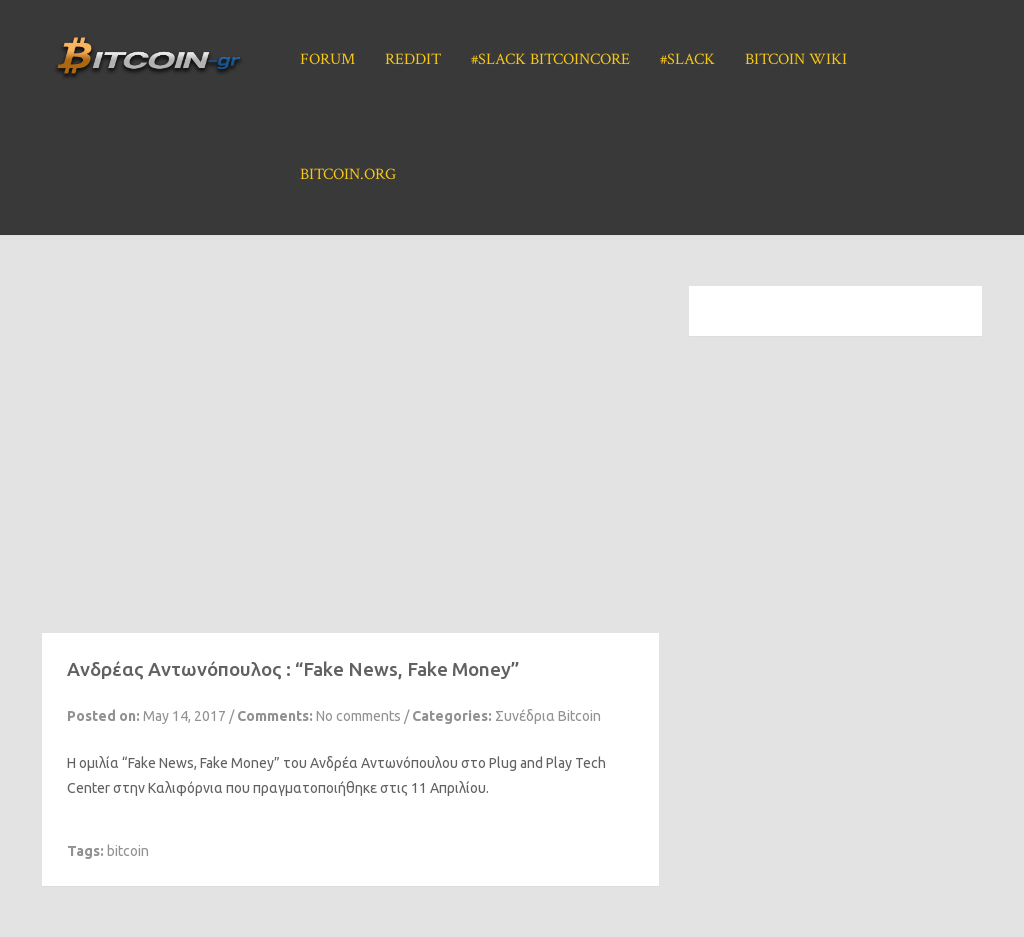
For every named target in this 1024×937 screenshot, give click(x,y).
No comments (358, 716)
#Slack (687, 59)
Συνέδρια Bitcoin (548, 716)
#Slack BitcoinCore (550, 59)
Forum (327, 59)
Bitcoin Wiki (796, 59)
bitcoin (128, 851)
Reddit (413, 59)
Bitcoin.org (348, 174)
